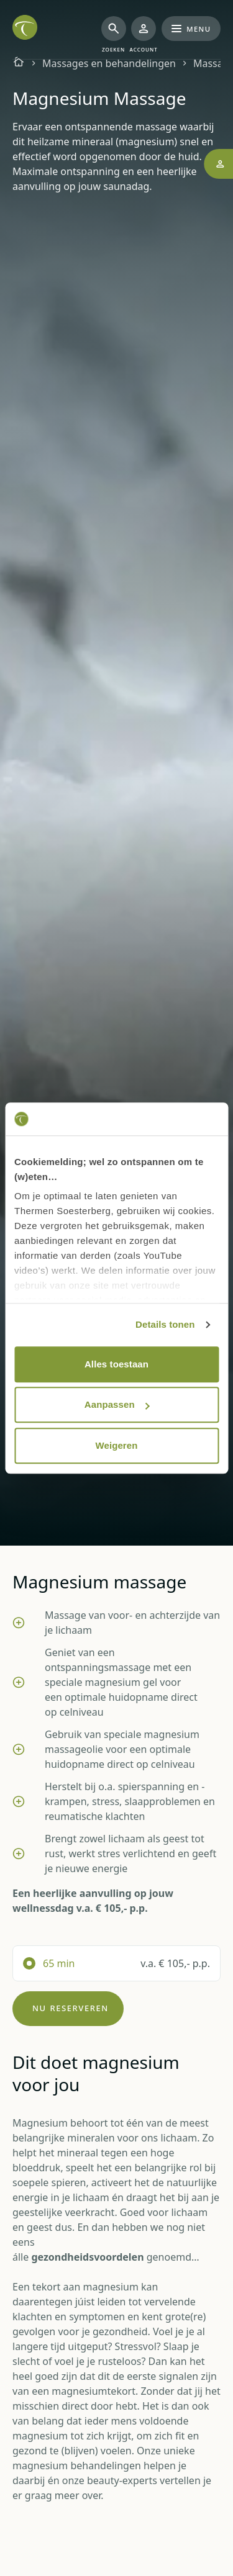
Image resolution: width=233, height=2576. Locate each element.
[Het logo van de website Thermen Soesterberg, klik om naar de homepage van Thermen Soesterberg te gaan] (24, 27)
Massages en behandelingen (109, 63)
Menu (191, 28)
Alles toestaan (116, 1364)
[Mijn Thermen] (144, 35)
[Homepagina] (18, 63)
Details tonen (164, 1324)
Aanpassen (117, 1404)
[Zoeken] (113, 35)
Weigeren (116, 1445)
